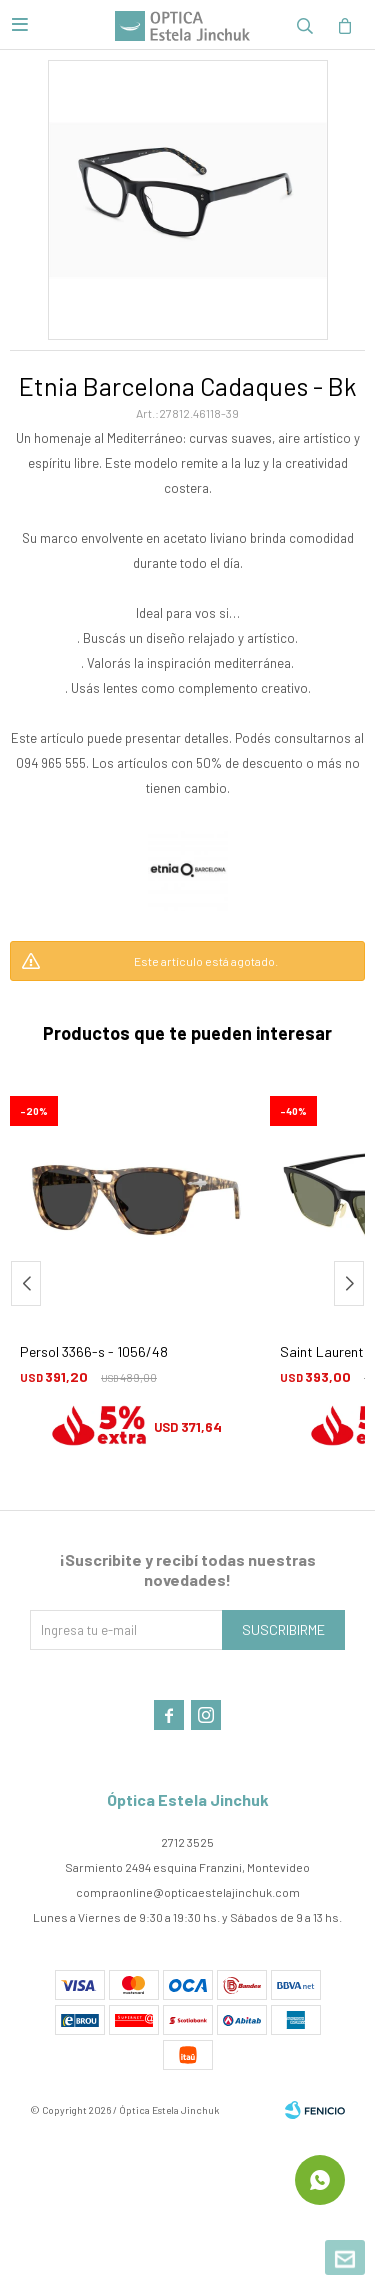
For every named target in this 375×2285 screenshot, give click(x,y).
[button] (349, 1283)
